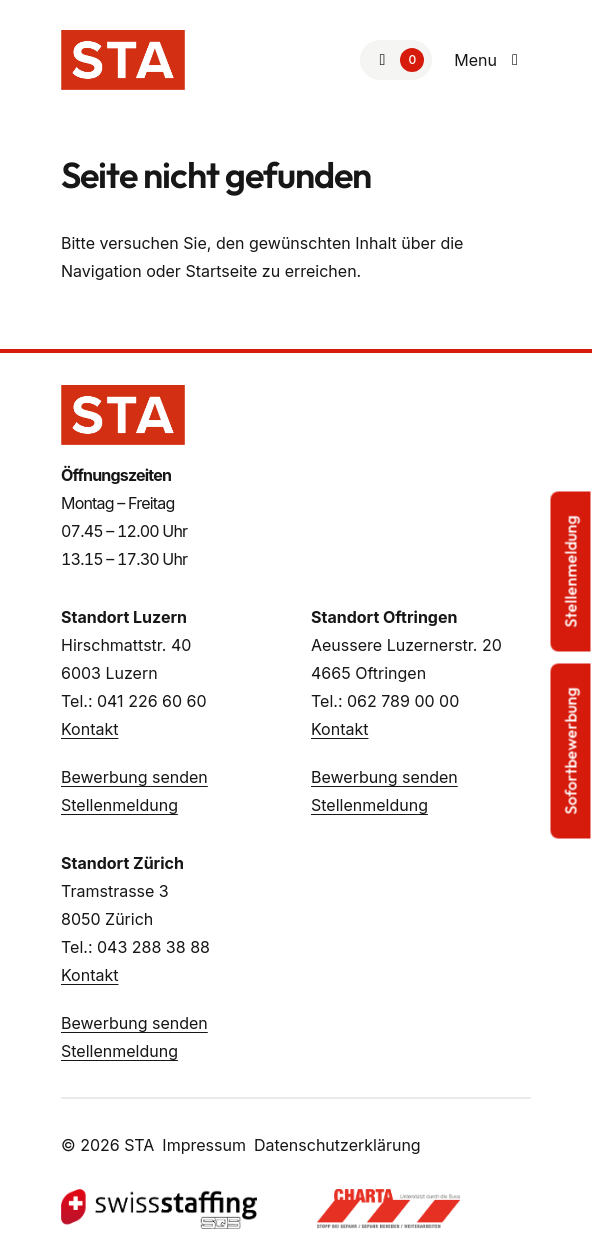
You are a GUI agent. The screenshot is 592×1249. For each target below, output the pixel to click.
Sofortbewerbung (571, 750)
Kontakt (89, 729)
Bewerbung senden (134, 777)
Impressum (204, 1145)
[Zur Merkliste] (396, 60)
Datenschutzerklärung (337, 1145)
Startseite (221, 271)
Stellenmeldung (119, 805)
